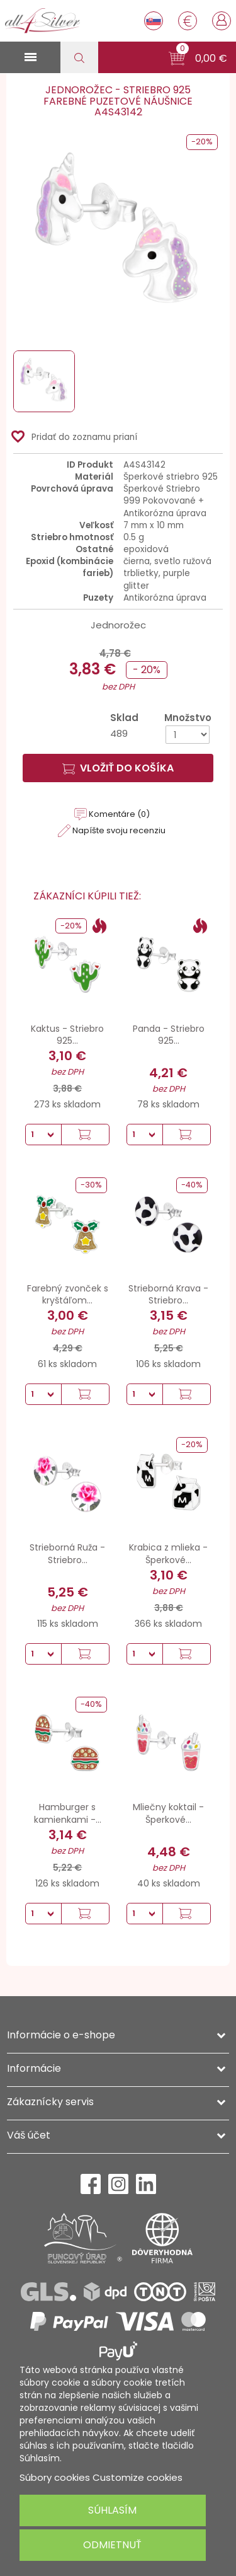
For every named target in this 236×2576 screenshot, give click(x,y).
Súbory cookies (55, 2477)
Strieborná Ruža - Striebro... (67, 1553)
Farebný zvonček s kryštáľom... (67, 1294)
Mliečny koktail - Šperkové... (168, 1813)
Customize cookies (138, 2477)
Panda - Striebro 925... (169, 1035)
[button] (197, 58)
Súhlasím (112, 2510)
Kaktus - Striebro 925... (67, 1035)
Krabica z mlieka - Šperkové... (168, 1553)
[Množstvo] (188, 734)
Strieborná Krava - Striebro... (168, 1294)
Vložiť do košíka (118, 768)
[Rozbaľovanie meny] (187, 20)
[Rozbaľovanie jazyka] (153, 20)
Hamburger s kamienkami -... (67, 1813)
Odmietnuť (112, 2545)
